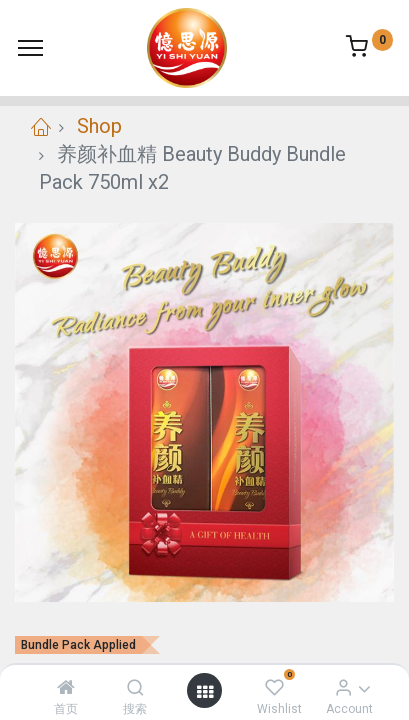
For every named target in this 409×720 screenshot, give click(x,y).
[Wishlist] (274, 687)
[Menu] (30, 48)
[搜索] (135, 687)
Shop (99, 126)
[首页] (66, 687)
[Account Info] (343, 687)
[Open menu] (205, 691)
